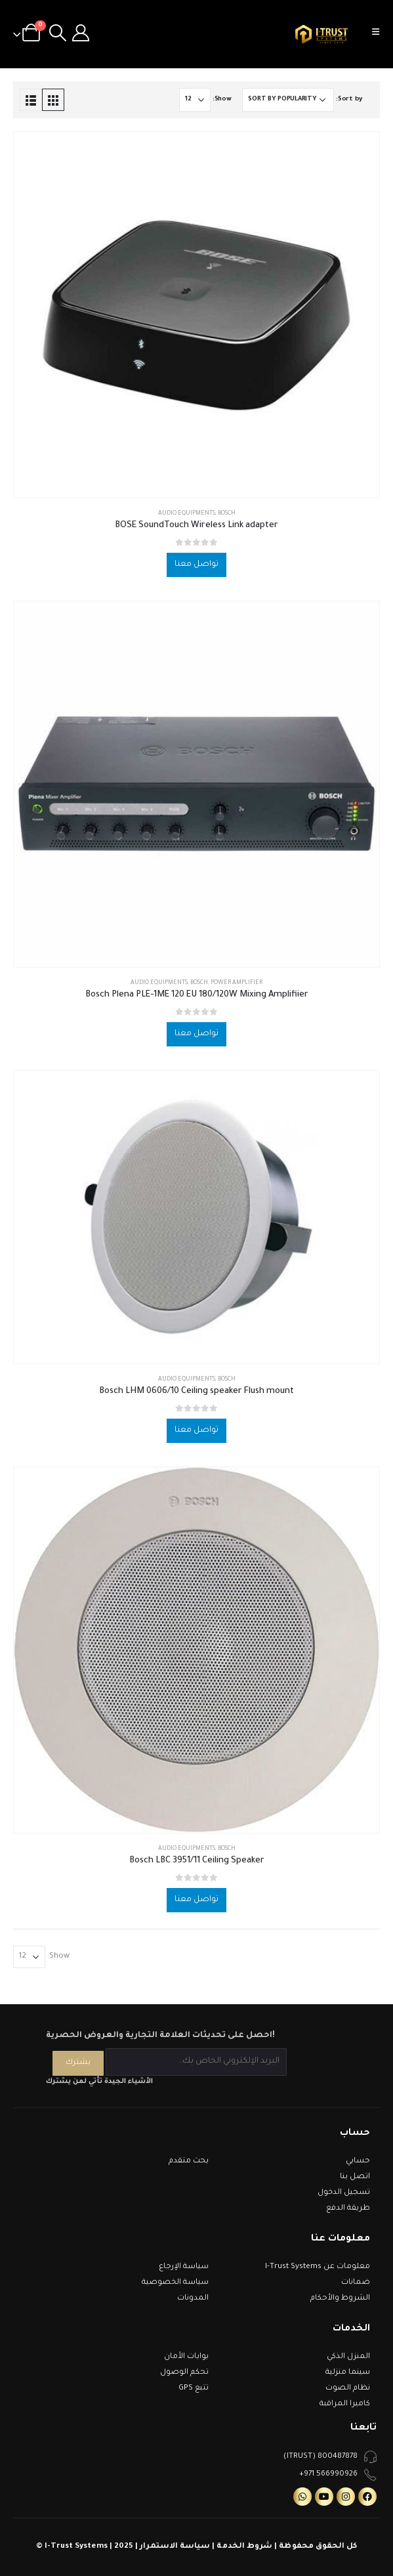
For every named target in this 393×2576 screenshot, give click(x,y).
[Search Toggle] (57, 34)
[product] (196, 315)
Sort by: (349, 99)
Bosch (227, 514)
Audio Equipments (186, 514)
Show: (222, 99)
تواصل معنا (196, 564)
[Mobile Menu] (380, 34)
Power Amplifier (236, 983)
